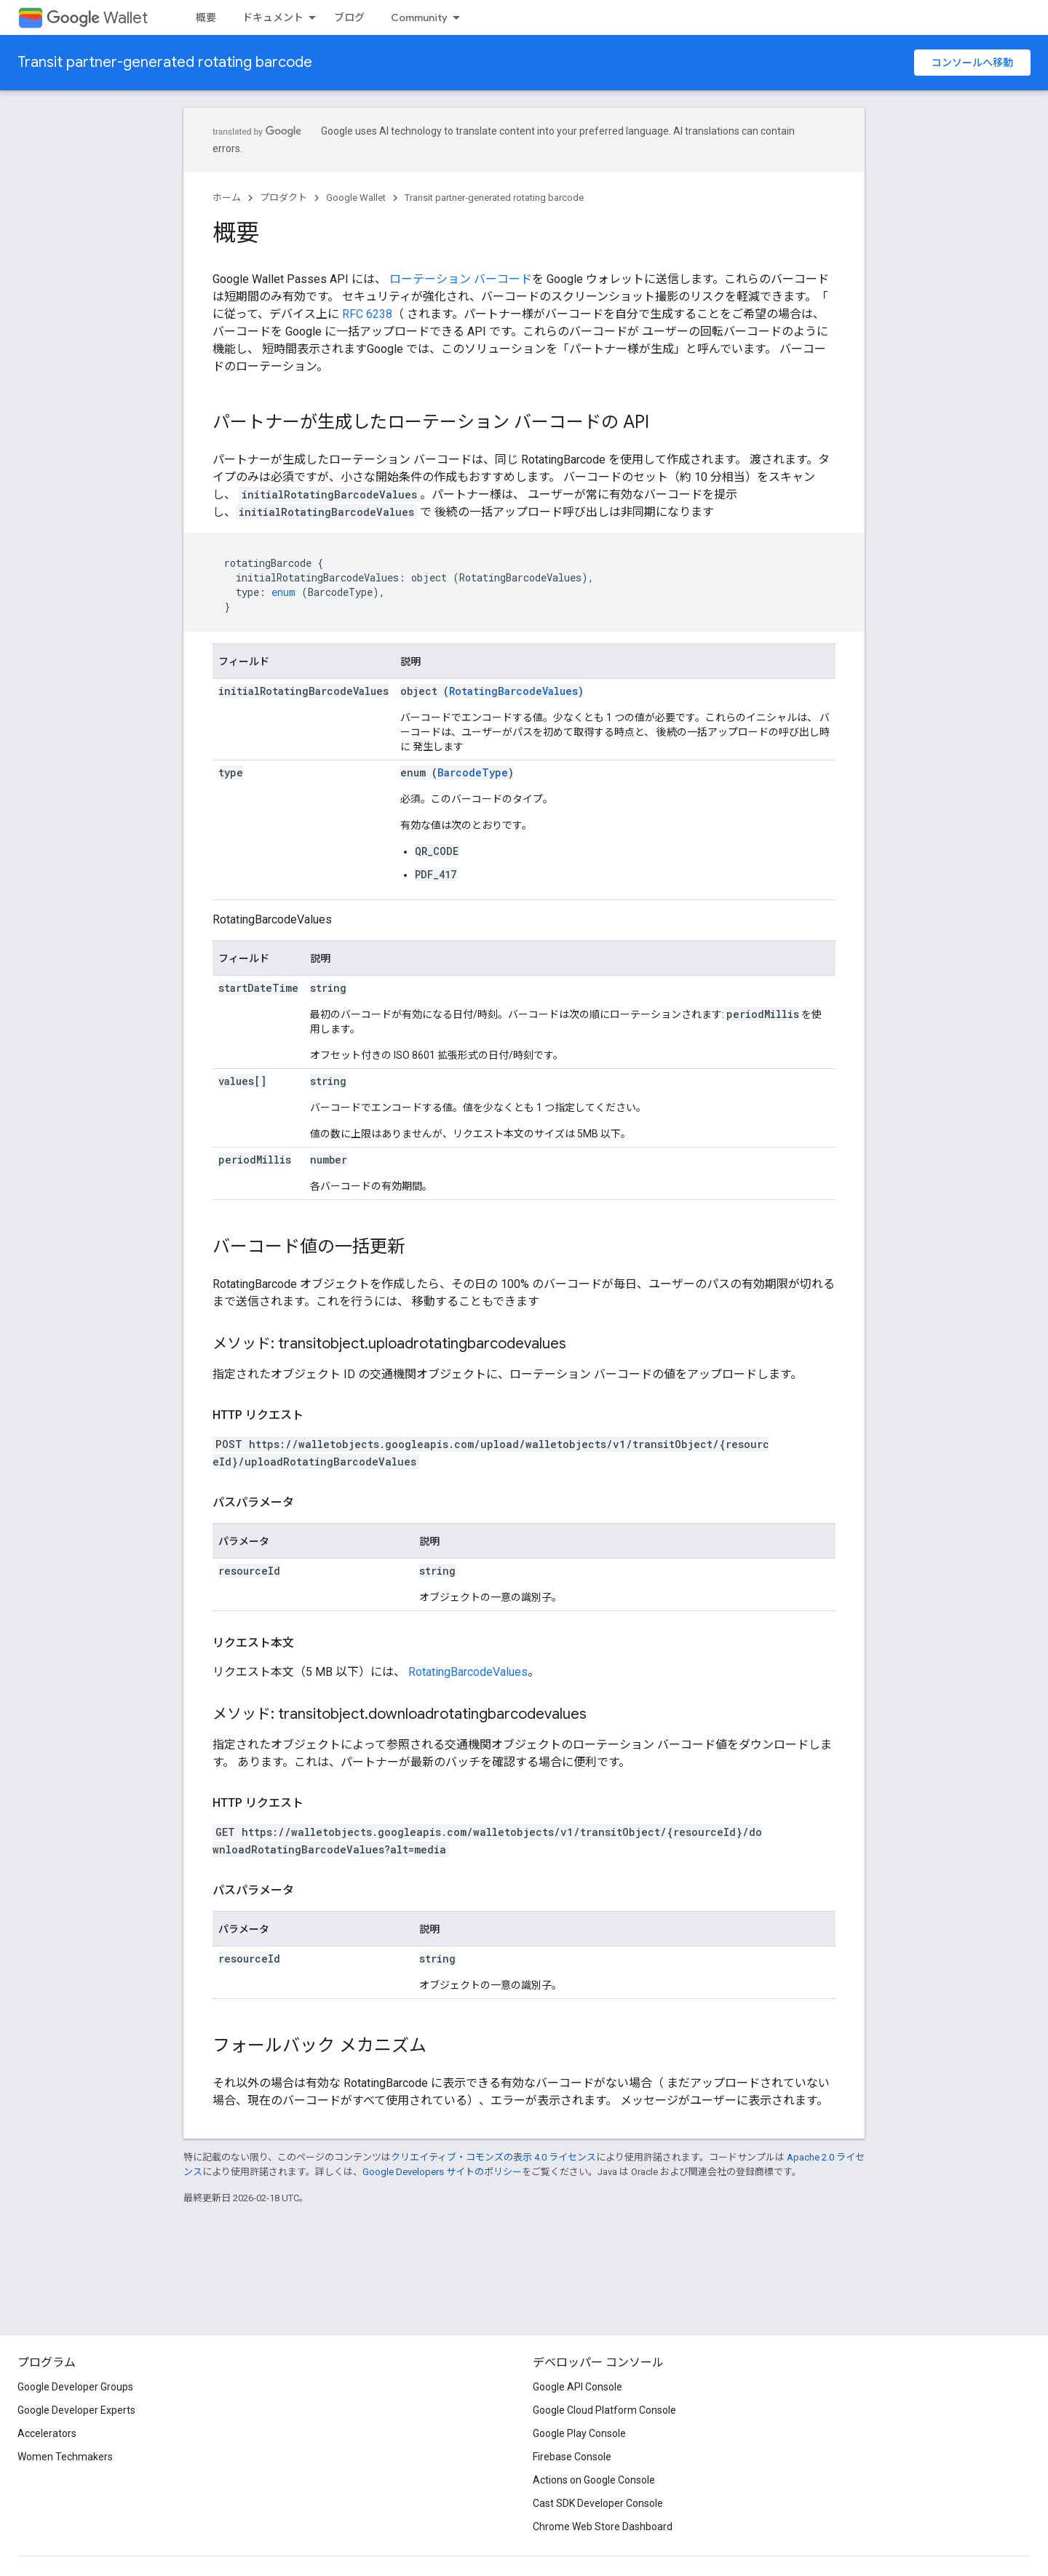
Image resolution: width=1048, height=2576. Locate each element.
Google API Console (577, 2387)
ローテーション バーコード (460, 279)
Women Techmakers (65, 2456)
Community (419, 17)
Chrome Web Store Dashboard (602, 2526)
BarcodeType (472, 772)
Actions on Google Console (594, 2480)
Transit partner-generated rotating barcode (164, 62)
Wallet (97, 18)
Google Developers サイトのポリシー (442, 2171)
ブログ (349, 17)
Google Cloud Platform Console (604, 2410)
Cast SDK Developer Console (598, 2503)
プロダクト (283, 197)
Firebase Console (572, 2456)
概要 (206, 17)
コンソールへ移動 (972, 62)
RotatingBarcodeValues (513, 691)
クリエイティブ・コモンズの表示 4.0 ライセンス (493, 2157)
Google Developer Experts (76, 2410)
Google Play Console (579, 2433)
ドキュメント (272, 17)
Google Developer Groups (75, 2387)
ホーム (227, 197)
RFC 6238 (367, 314)
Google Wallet (356, 197)
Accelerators (46, 2433)
